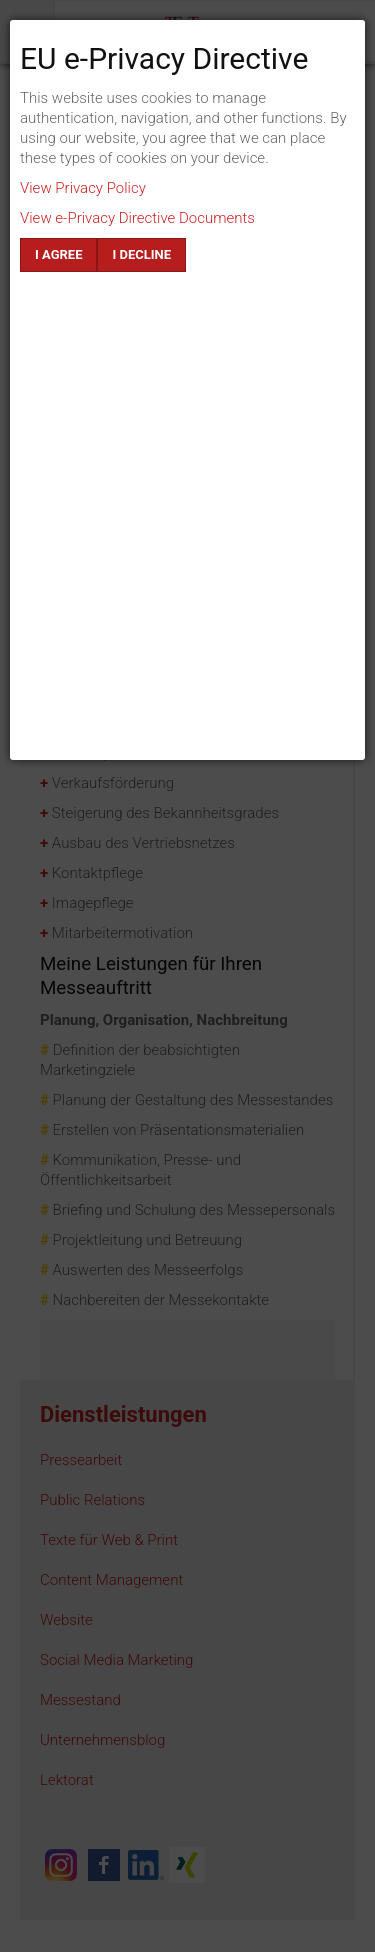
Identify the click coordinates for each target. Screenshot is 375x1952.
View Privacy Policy (83, 188)
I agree (58, 254)
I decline (141, 254)
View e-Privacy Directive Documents (137, 218)
